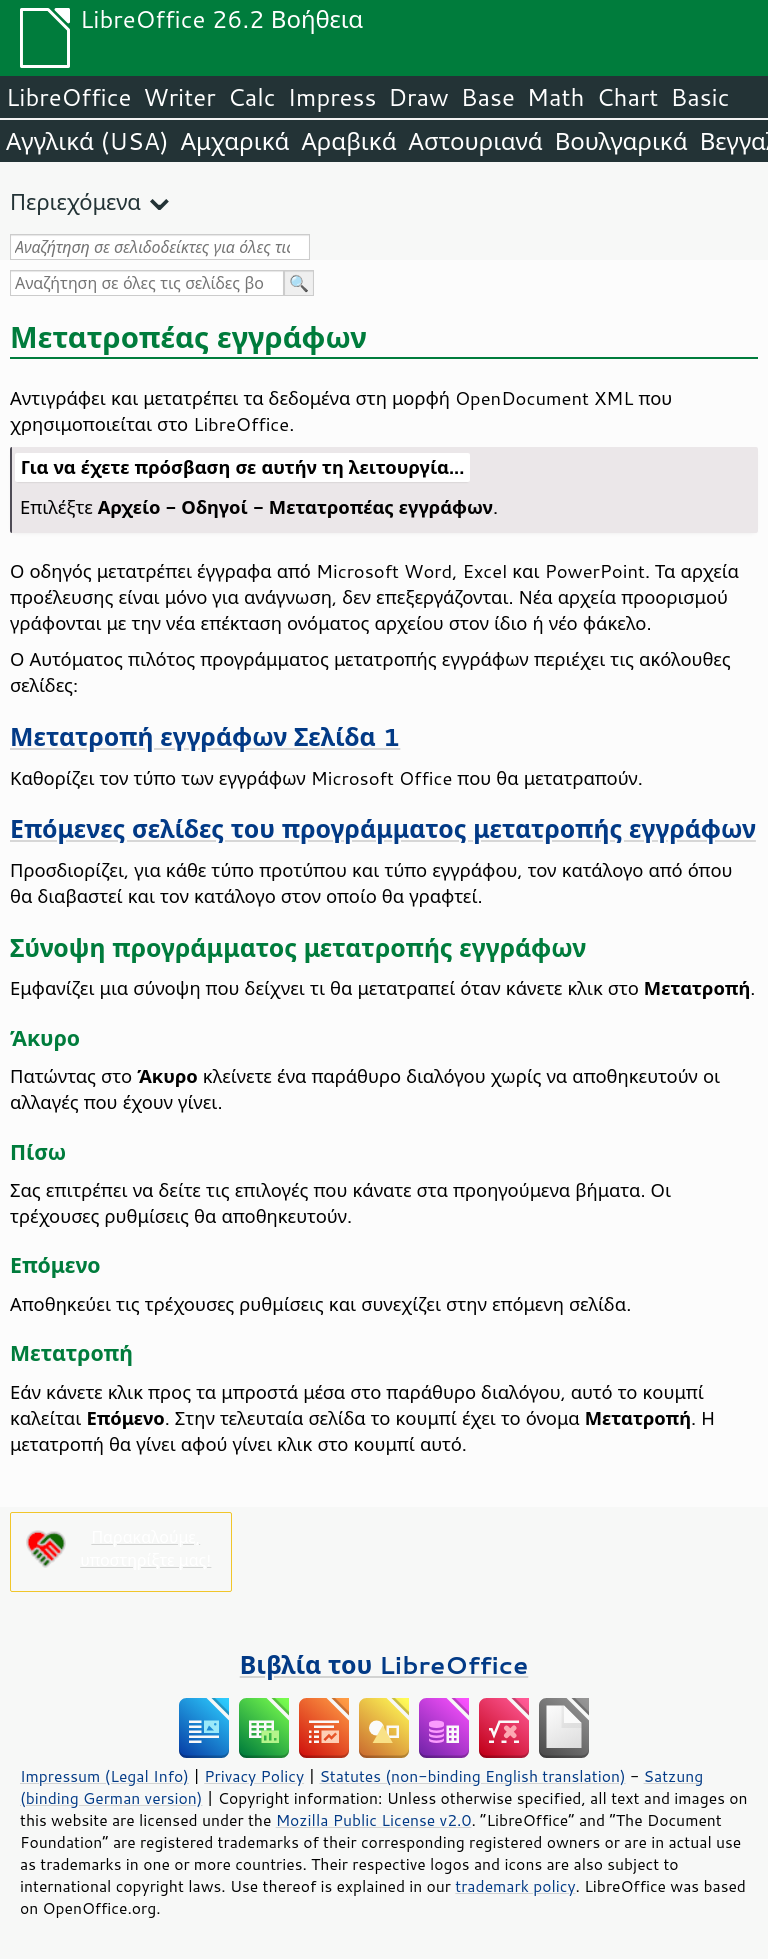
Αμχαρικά (235, 141)
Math (556, 97)
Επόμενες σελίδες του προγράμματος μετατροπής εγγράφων (383, 828)
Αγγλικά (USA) (87, 141)
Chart (627, 97)
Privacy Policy (254, 1776)
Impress (332, 97)
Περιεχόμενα (75, 201)
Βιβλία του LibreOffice (384, 1664)
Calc (252, 97)
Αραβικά (348, 141)
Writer (179, 97)
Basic (699, 97)
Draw (418, 97)
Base (488, 97)
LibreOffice (68, 97)
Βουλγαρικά (621, 141)
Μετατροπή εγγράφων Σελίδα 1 (205, 736)
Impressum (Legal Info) (104, 1776)
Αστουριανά (476, 141)
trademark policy (515, 1886)
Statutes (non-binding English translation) (472, 1776)
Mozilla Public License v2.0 (374, 1820)
